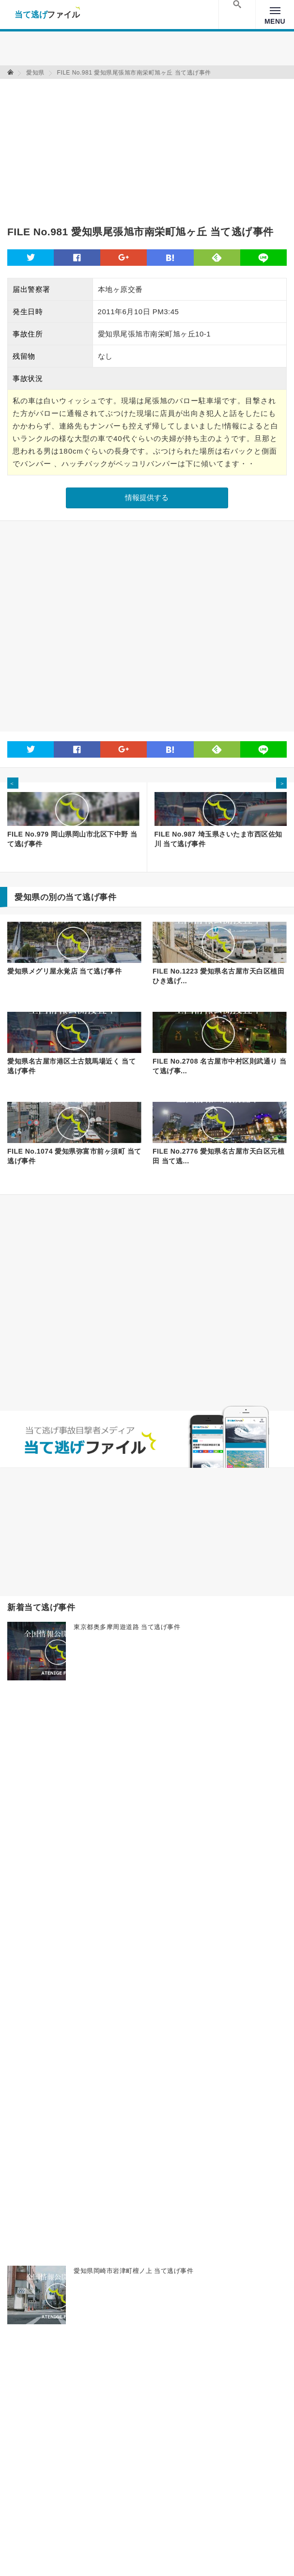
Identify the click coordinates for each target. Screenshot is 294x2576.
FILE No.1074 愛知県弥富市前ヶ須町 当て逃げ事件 (74, 1156)
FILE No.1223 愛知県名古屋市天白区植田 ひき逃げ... (218, 976)
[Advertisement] (120, 146)
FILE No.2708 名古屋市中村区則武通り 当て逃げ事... (220, 1066)
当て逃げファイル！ (47, 14)
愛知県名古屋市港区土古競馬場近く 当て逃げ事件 (71, 1066)
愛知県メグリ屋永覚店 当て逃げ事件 (64, 971)
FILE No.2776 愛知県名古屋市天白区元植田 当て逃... (218, 1156)
